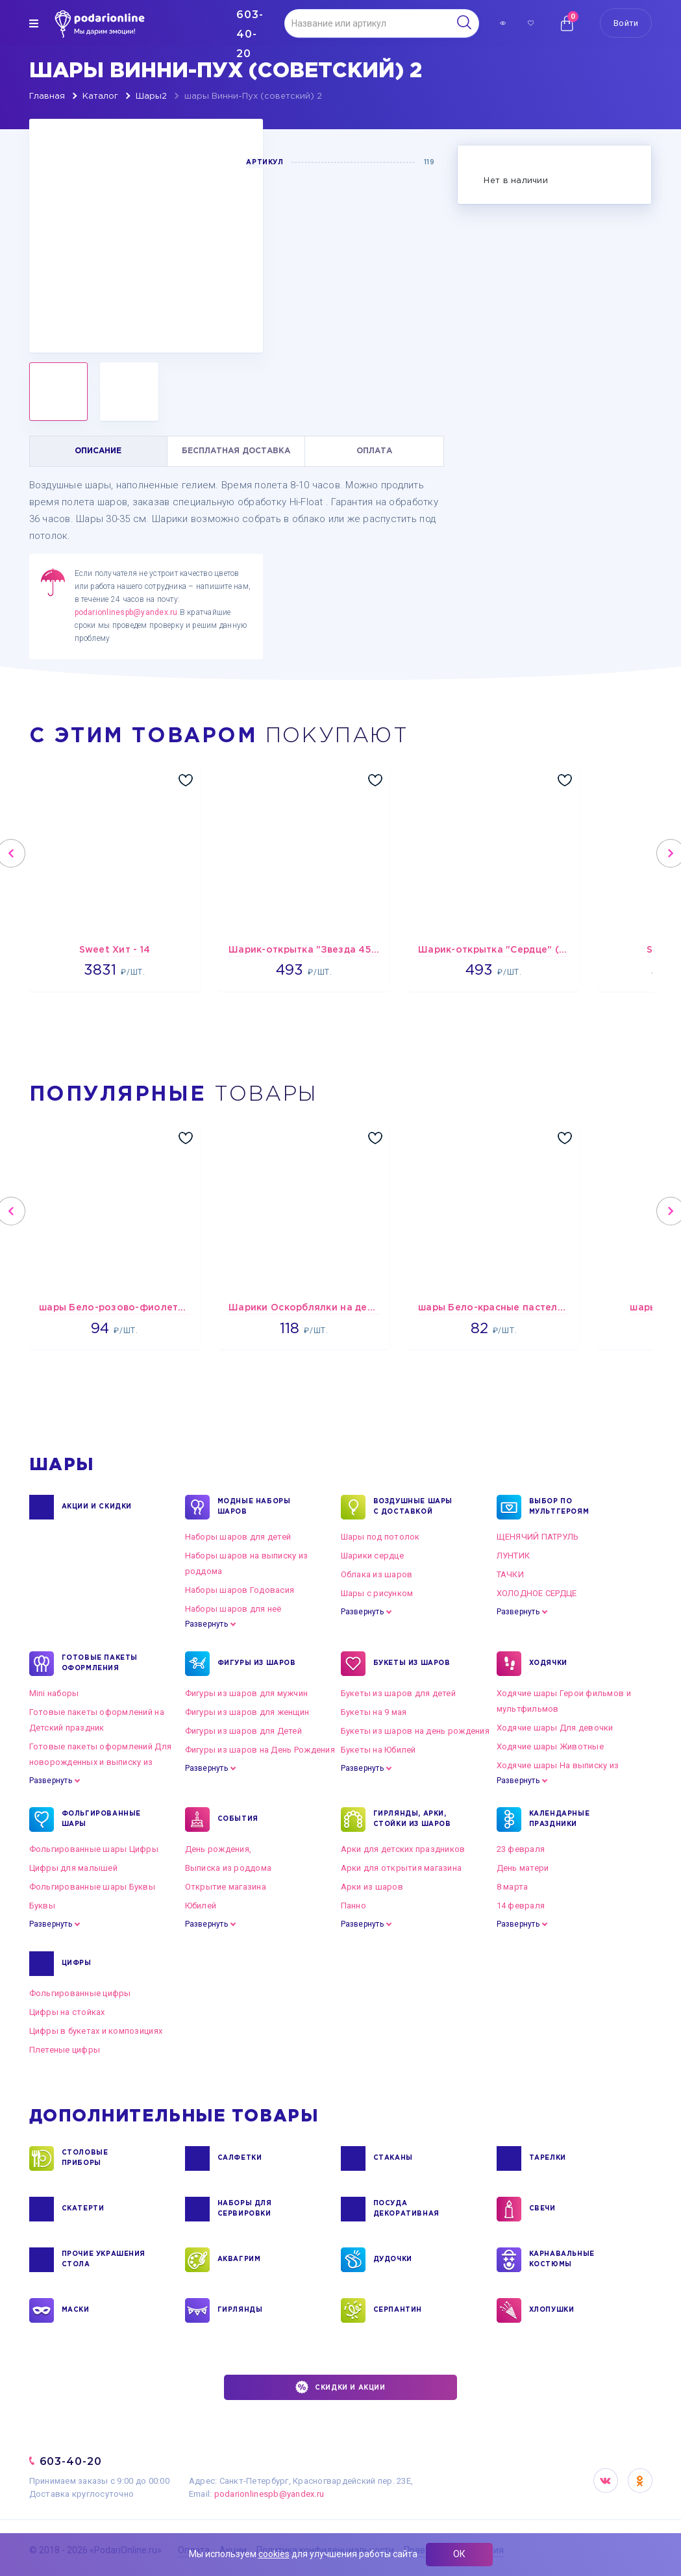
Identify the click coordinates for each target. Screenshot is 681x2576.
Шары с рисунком (377, 1593)
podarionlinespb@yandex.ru (126, 612)
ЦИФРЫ (77, 1963)
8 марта (512, 1887)
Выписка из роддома (228, 1868)
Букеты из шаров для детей (398, 1693)
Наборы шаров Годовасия (240, 1590)
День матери (523, 1868)
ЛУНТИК (513, 1555)
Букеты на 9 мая (374, 1712)
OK (640, 2480)
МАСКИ (76, 2310)
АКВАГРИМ (239, 2259)
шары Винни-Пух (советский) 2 (253, 96)
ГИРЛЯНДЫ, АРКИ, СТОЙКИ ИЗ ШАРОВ (412, 1819)
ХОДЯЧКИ (548, 1663)
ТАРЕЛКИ (547, 2158)
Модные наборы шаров (254, 1507)
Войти (625, 23)
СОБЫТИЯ (237, 1819)
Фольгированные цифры (80, 1993)
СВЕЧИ (542, 2209)
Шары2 (151, 96)
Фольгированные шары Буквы (92, 1887)
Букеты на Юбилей (378, 1750)
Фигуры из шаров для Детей (244, 1731)
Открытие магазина (225, 1887)
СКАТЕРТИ (83, 2209)
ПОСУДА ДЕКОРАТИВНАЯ (406, 2209)
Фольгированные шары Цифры (94, 1849)
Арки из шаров (372, 1887)
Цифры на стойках (67, 2012)
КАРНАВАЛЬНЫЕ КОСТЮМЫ (562, 2259)
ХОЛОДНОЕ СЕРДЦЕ (537, 1593)
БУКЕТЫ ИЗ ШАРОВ (412, 1663)
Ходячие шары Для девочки (555, 1727)
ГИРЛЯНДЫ (240, 2310)
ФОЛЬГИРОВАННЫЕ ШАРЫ (101, 1819)
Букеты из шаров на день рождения (415, 1731)
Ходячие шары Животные (550, 1746)
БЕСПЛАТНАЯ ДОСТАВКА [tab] (236, 451)
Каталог (100, 96)
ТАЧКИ (510, 1574)
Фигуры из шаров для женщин (247, 1712)
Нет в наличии (515, 180)
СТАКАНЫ (393, 2158)
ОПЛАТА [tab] (374, 451)
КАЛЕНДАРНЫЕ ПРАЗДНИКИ (559, 1819)
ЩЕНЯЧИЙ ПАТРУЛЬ (538, 1537)
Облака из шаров (377, 1574)
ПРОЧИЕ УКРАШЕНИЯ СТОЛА (104, 2259)
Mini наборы (54, 1693)
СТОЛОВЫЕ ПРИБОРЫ (85, 2158)
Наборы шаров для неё (233, 1609)
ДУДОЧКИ (392, 2259)
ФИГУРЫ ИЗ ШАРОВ (256, 1663)
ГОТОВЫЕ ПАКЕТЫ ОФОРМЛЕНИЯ (100, 1663)
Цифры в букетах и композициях (96, 2031)
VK (605, 2480)
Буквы (42, 1905)
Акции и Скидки (97, 1507)
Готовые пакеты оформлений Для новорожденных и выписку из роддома (100, 1762)
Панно (353, 1905)
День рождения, (218, 1849)
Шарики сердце (372, 1555)
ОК (459, 2554)
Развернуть (206, 1624)
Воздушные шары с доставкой (412, 1507)
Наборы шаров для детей (238, 1537)
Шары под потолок (380, 1537)
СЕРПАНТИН (397, 2310)
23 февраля (521, 1849)
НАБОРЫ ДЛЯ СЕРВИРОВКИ (244, 2209)
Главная (47, 96)
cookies (274, 2554)
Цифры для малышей (73, 1868)
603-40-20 (71, 2461)
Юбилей (201, 1905)
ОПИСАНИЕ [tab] (98, 451)
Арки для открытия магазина (401, 1868)
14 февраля (521, 1905)
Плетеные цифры (65, 2050)
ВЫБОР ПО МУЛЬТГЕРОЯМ (559, 1507)
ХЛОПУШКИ (552, 2310)
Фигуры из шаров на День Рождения (260, 1750)
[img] (33, 23)
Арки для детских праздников (403, 1849)
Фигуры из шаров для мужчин (246, 1693)
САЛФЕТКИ (239, 2158)
